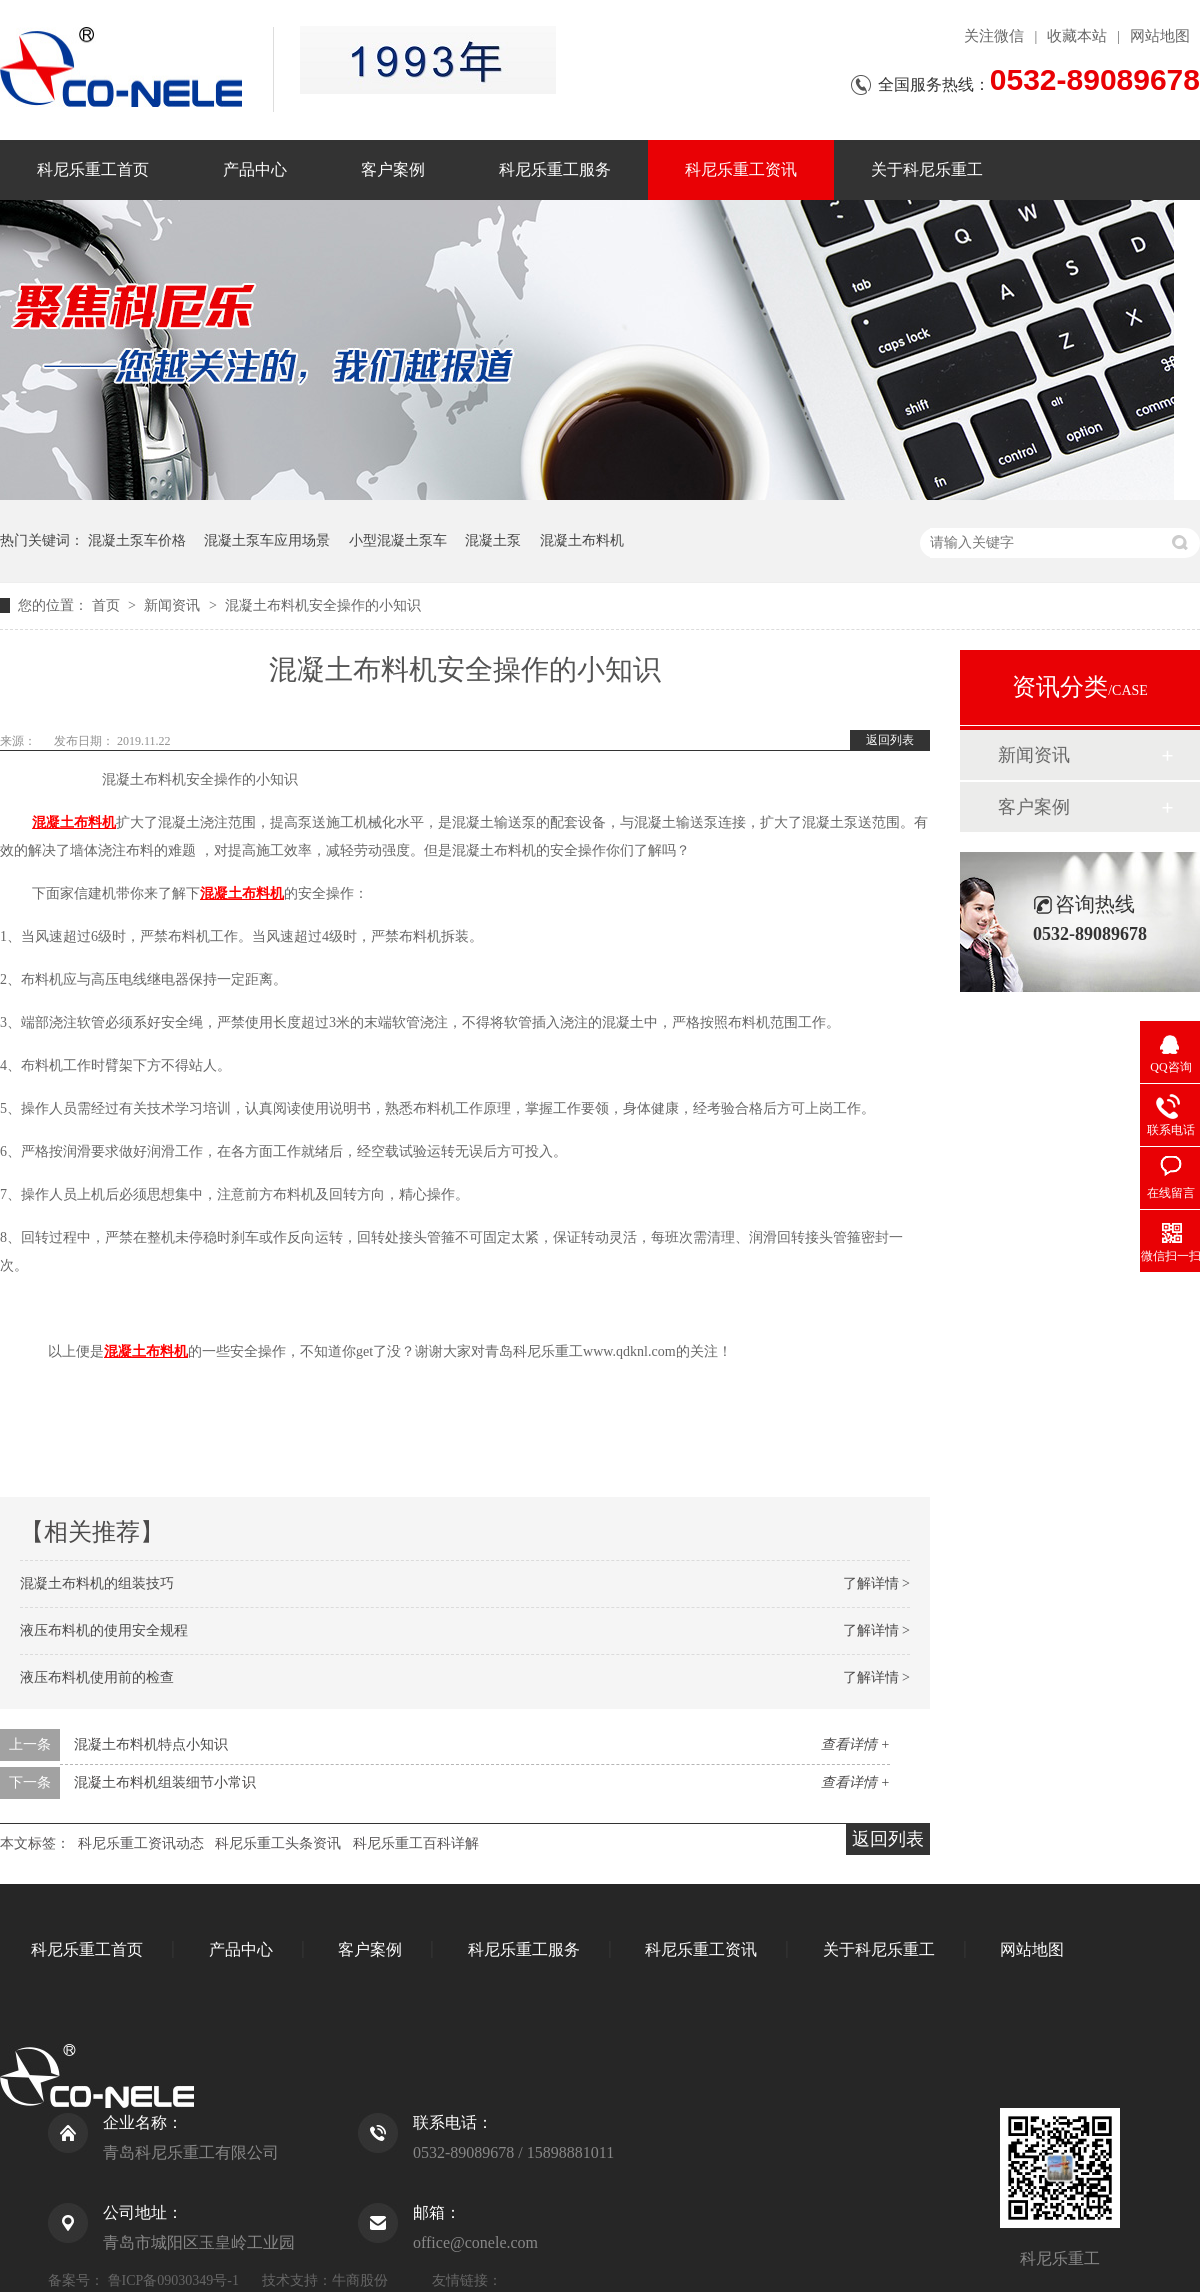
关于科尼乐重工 (927, 169)
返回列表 (890, 740)
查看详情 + (855, 1744)
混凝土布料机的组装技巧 (97, 1583)
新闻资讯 (174, 605)
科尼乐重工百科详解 (416, 1843)
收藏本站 (1077, 36)
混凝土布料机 (582, 540)
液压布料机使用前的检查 (97, 1677)
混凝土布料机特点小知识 (151, 1744)
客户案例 (393, 169)
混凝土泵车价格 (137, 540)
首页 (108, 605)
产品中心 (255, 169)
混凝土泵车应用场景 (267, 540)
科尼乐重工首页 (93, 169)
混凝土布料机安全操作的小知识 (323, 605)
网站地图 (1160, 36)
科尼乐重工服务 (555, 169)
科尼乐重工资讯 (741, 169)
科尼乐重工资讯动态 (141, 1843)
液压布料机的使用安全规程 (104, 1630)
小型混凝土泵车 (398, 540)
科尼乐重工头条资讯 (278, 1843)
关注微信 (994, 36)
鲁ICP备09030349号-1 (173, 2280)
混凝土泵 (493, 540)
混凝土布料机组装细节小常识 (165, 1782)
